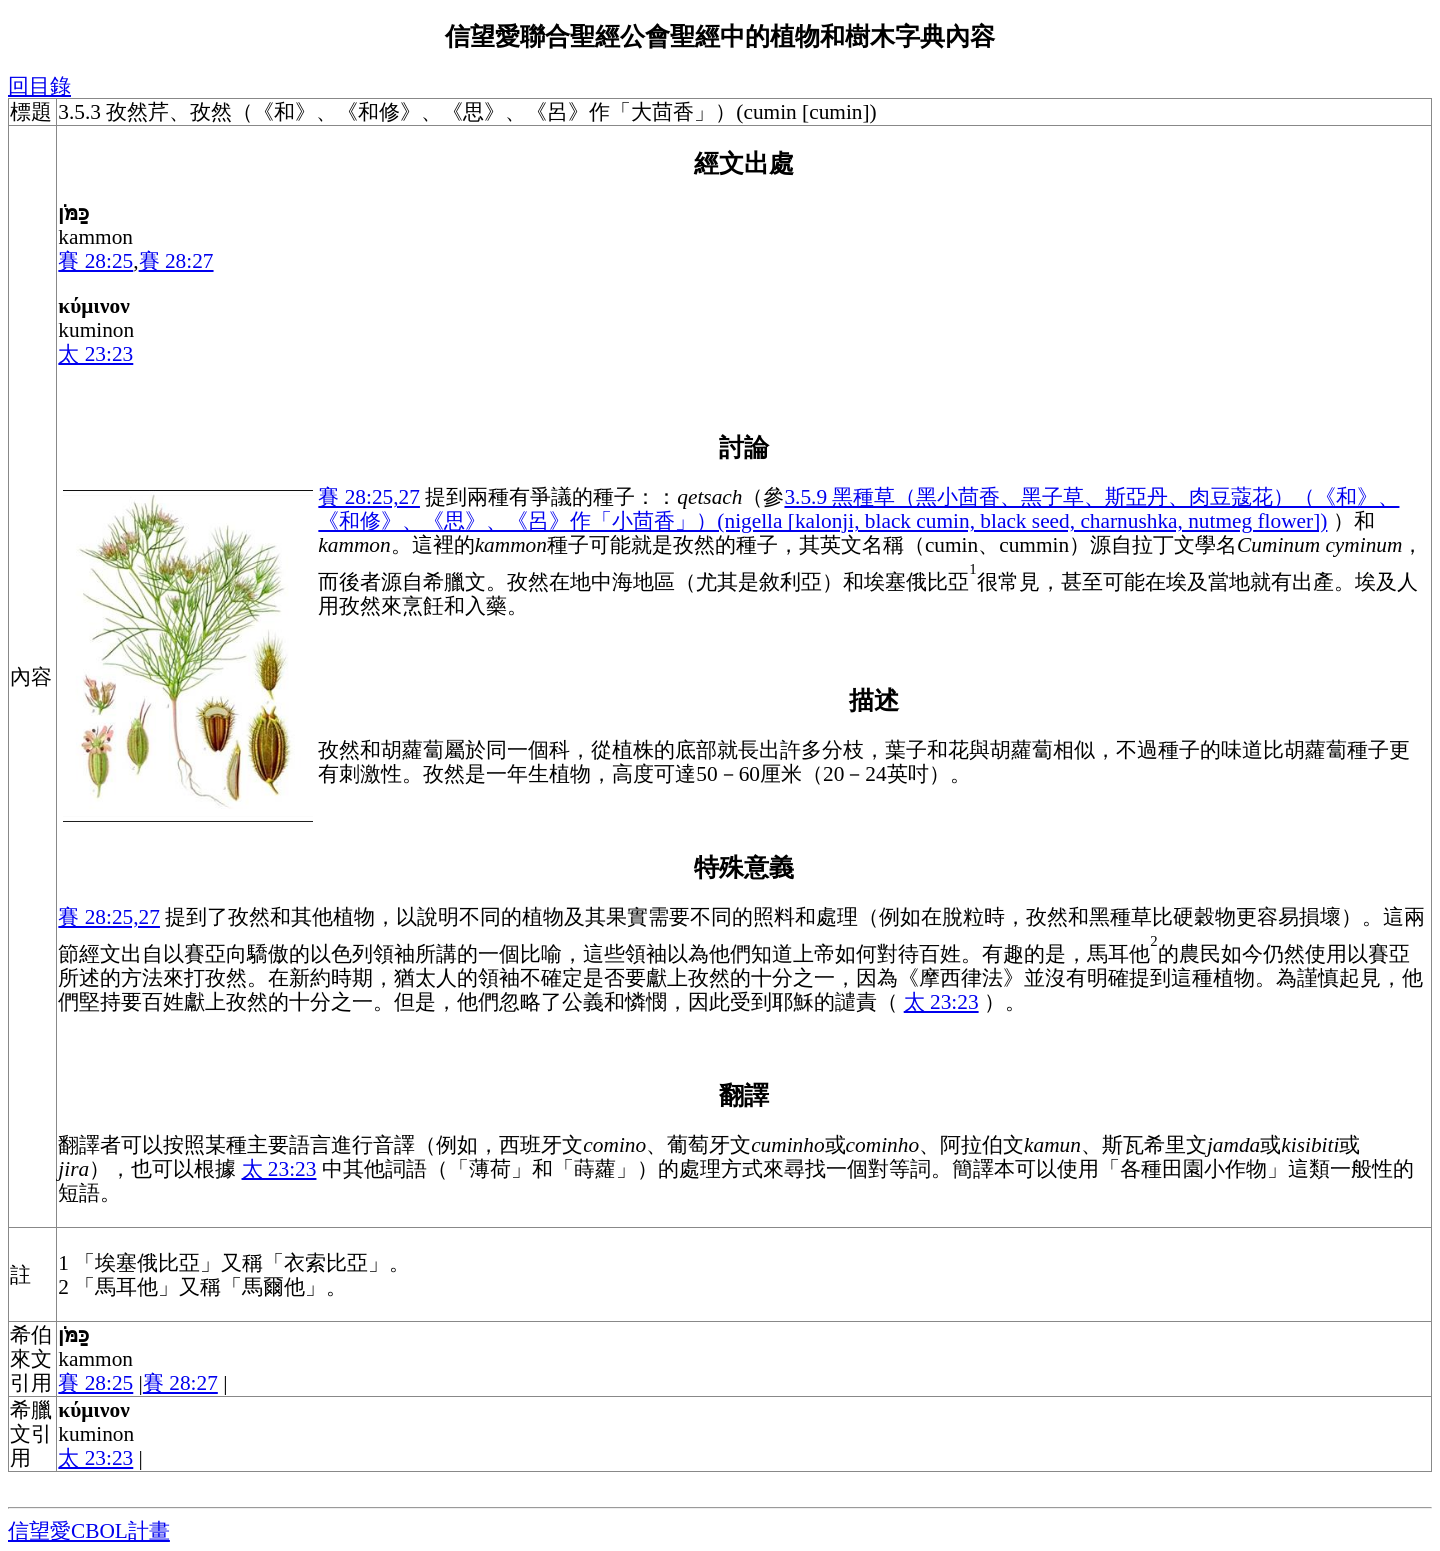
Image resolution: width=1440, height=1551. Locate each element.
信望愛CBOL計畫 (89, 1531)
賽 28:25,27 (369, 497)
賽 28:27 (176, 261)
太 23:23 (95, 354)
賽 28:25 (95, 261)
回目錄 (39, 86)
